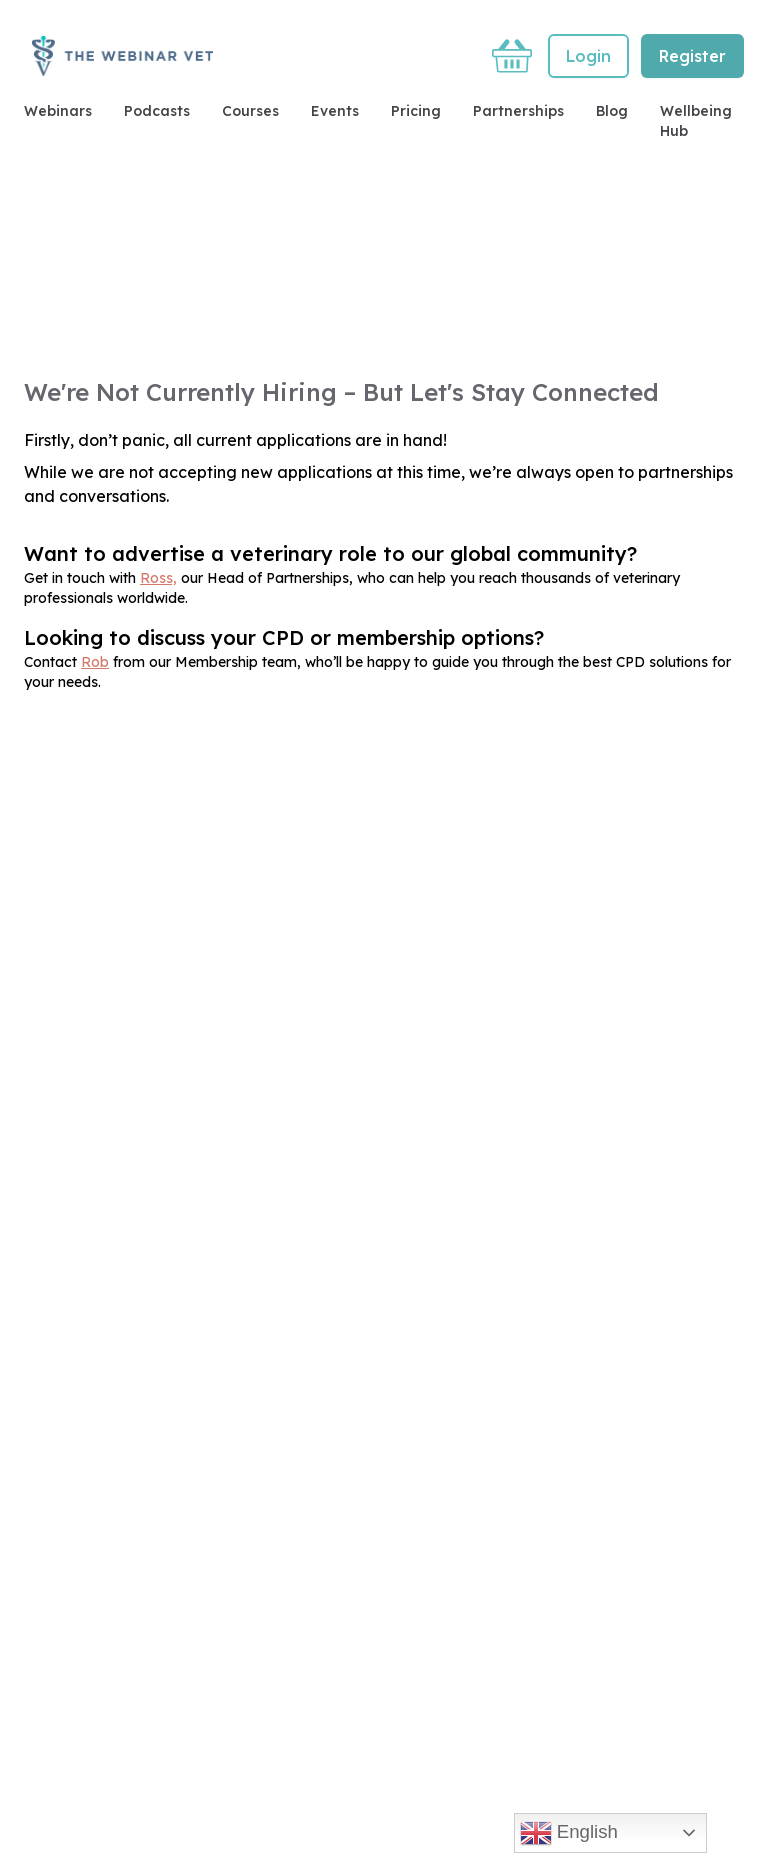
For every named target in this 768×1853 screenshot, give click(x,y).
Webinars (58, 111)
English (569, 1833)
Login (588, 56)
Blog (612, 111)
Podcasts (157, 111)
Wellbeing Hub (696, 121)
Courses (250, 111)
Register (692, 56)
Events (335, 111)
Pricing (416, 111)
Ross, (158, 578)
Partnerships (518, 111)
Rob (95, 662)
